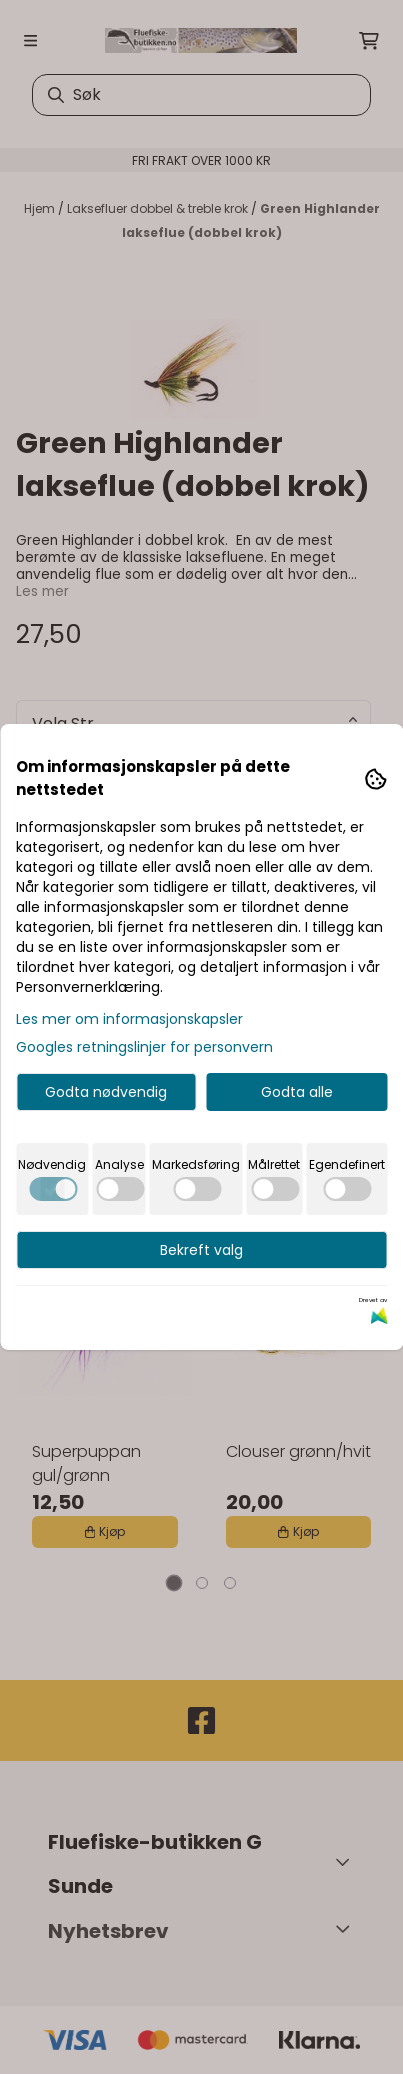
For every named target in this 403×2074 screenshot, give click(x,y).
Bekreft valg (201, 1250)
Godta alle (297, 1092)
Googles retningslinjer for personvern (144, 1047)
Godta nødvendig (106, 1092)
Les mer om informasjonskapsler (129, 1019)
